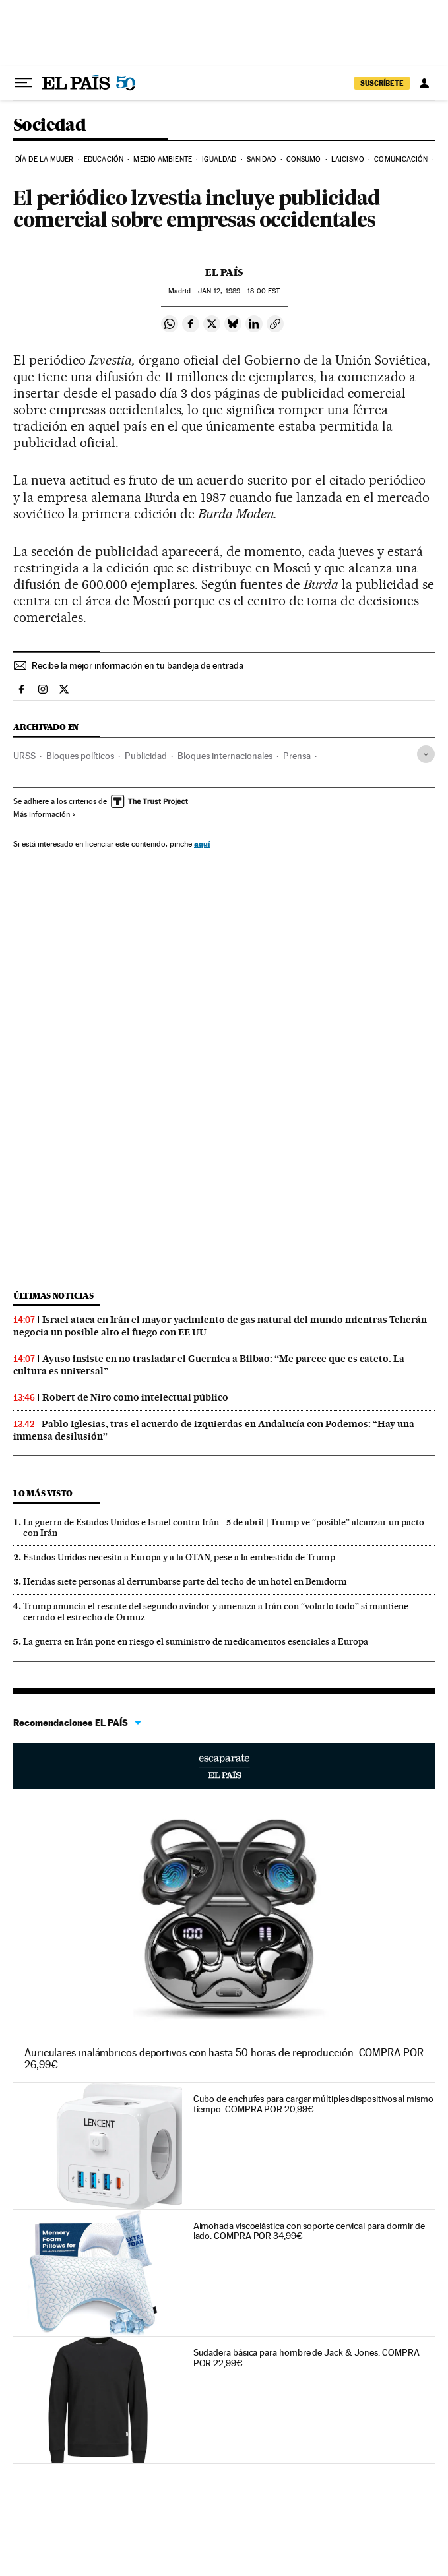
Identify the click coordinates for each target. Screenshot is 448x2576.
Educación (103, 159)
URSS (24, 756)
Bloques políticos (80, 756)
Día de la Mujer (44, 159)
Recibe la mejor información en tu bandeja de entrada (137, 665)
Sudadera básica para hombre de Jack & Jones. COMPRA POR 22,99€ (306, 2357)
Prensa (297, 756)
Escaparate (224, 1766)
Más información (44, 814)
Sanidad (261, 159)
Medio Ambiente (162, 159)
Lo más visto (43, 1493)
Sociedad (49, 126)
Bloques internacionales (224, 756)
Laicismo (347, 159)
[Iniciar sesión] (424, 83)
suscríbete (382, 83)
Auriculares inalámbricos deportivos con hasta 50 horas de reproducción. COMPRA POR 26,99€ (224, 2058)
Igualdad (219, 159)
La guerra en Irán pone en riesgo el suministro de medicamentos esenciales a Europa (195, 1641)
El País (224, 272)
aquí (202, 844)
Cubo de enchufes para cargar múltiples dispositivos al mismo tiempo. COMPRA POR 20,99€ (313, 2103)
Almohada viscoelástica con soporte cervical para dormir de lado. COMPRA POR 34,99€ (309, 2231)
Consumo (303, 159)
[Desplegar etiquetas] (426, 754)
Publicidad (146, 756)
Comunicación (401, 159)
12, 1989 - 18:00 (239, 291)
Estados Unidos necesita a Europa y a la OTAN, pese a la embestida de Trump (179, 1557)
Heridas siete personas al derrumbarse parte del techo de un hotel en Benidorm (185, 1581)
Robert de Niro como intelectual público (135, 1397)
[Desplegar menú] (23, 83)
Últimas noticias (53, 1296)
